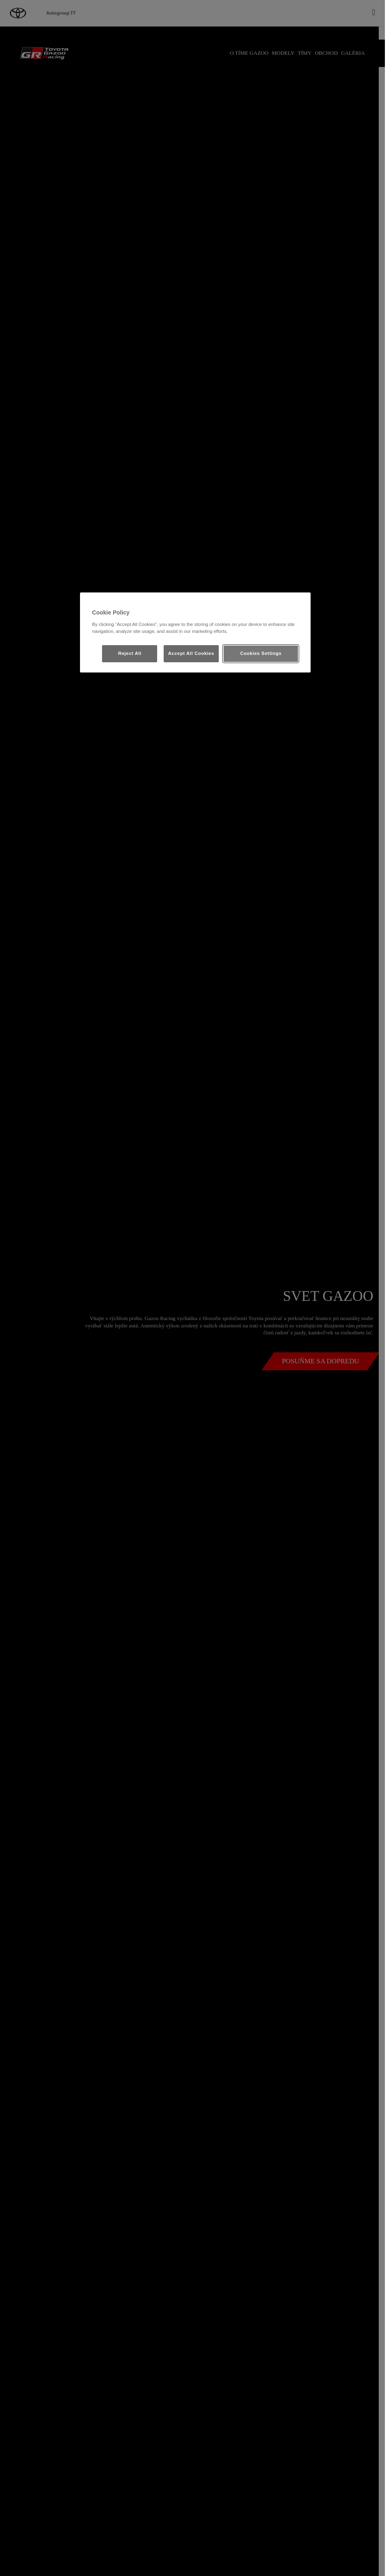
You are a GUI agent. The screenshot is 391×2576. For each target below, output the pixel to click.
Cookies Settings (261, 653)
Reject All (129, 653)
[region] (195, 632)
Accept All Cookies (191, 653)
